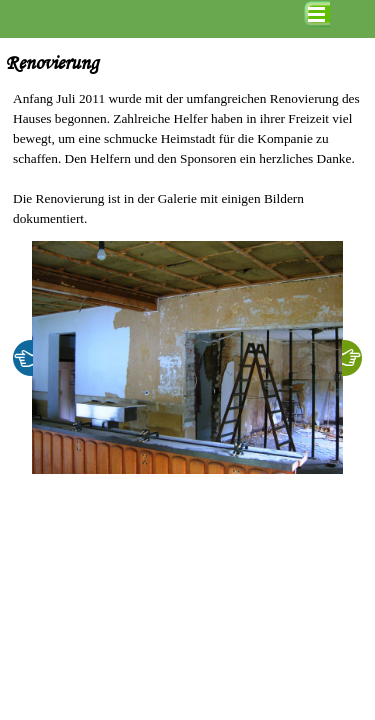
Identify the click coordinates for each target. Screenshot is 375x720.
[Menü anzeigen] (317, 14)
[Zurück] (23, 358)
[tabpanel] (187, 159)
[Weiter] (352, 358)
